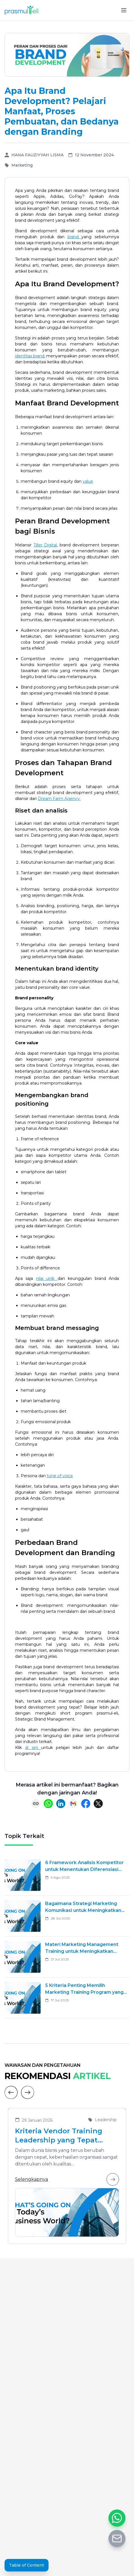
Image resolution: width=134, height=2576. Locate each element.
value (88, 481)
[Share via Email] (73, 1803)
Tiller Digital (45, 545)
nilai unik (47, 1278)
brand (75, 236)
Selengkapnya (67, 2179)
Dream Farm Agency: (59, 798)
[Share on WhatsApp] (48, 1803)
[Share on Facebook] (85, 1803)
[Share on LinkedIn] (60, 1803)
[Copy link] (35, 1803)
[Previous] (11, 2092)
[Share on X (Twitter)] (98, 1803)
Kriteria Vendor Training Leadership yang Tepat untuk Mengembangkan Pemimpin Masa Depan (58, 2136)
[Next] (27, 2092)
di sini (33, 1747)
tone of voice (60, 1475)
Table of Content (26, 2565)
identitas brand (29, 355)
